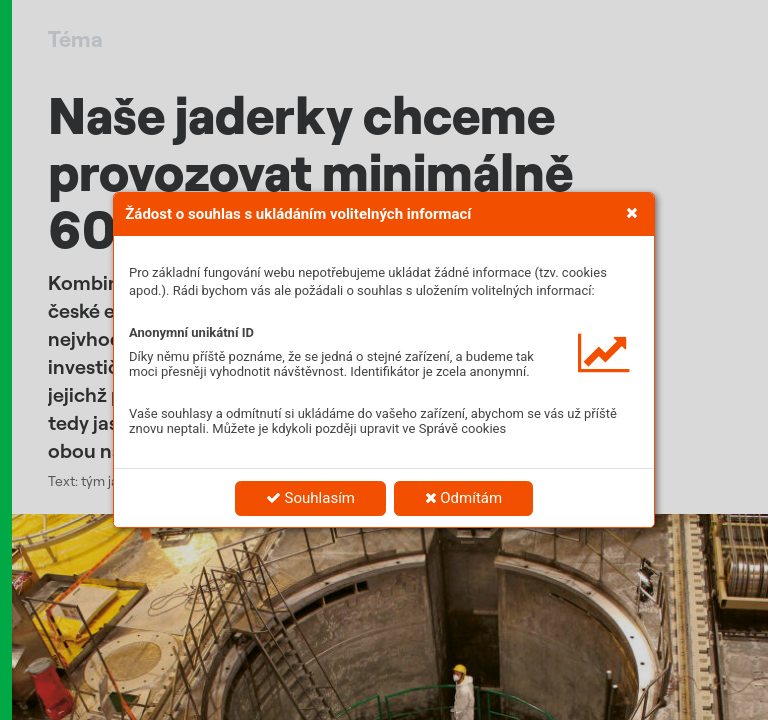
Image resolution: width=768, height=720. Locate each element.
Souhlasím (310, 498)
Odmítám (464, 498)
